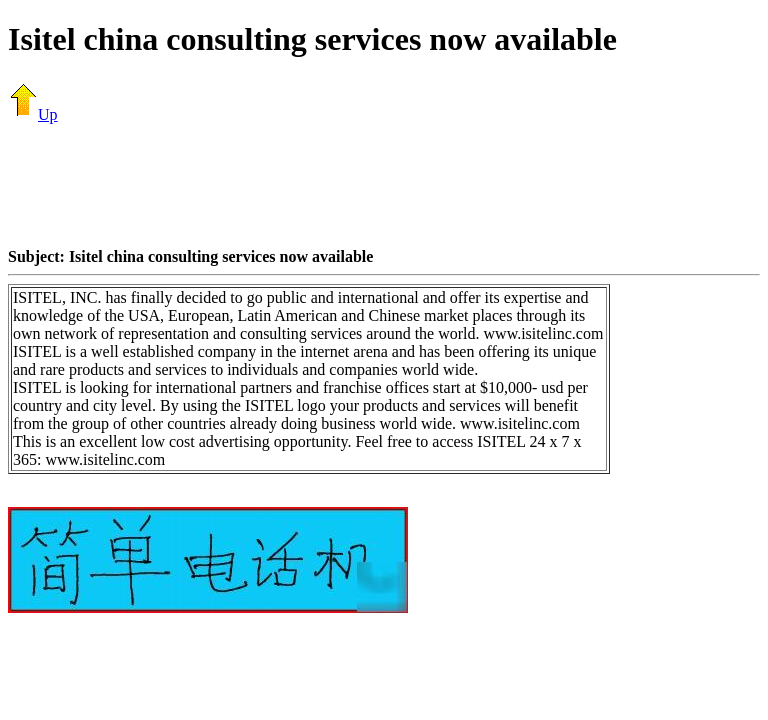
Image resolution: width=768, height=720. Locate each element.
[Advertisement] (384, 185)
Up (33, 114)
